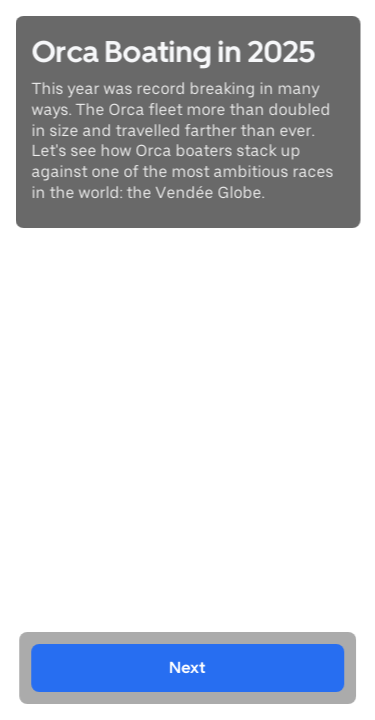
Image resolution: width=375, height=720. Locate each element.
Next (188, 667)
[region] (187, 360)
